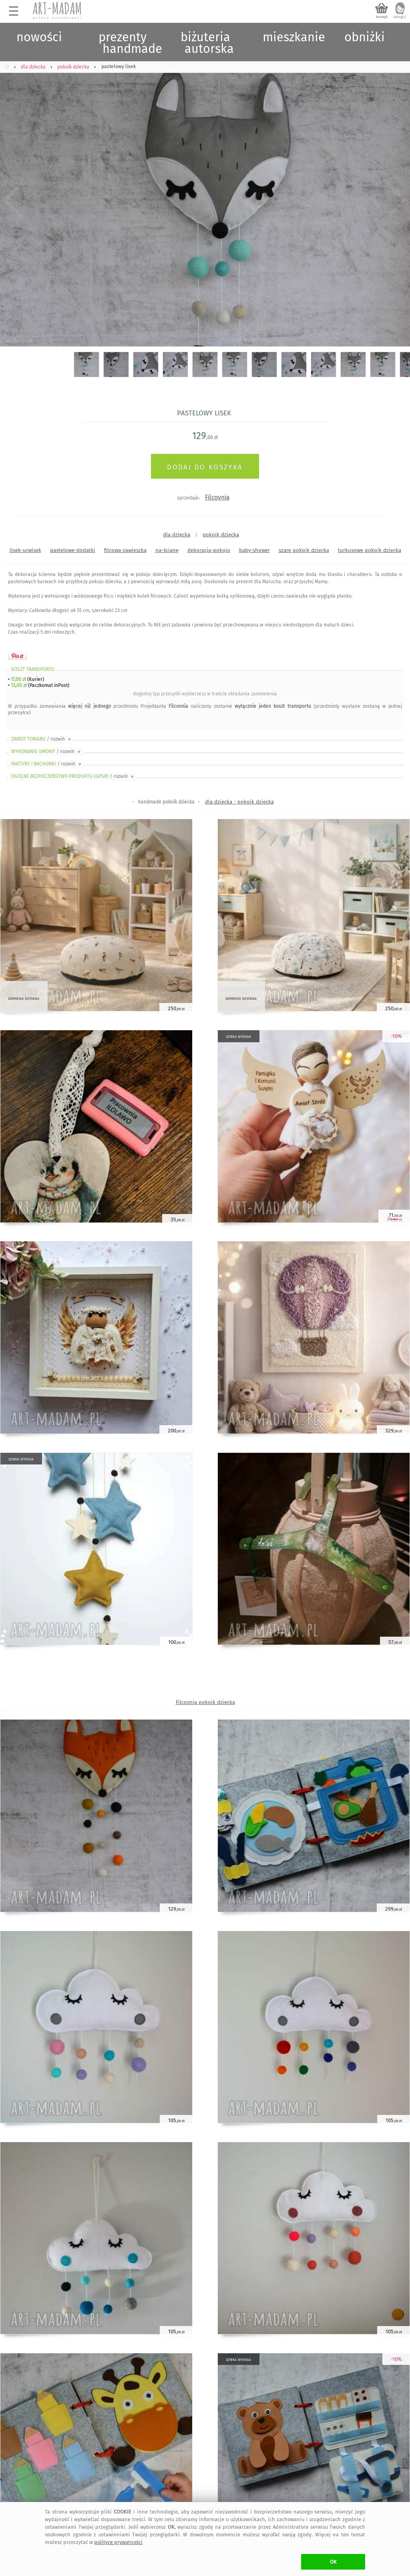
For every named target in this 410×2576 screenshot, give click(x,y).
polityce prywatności (118, 2542)
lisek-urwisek (25, 550)
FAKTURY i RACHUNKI (46, 764)
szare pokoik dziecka (304, 550)
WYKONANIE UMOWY (46, 751)
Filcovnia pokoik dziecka (205, 1702)
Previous (13, 200)
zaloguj (399, 16)
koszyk (382, 16)
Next (397, 200)
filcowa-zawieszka (125, 550)
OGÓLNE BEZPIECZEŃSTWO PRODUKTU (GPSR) (73, 776)
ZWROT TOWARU (41, 739)
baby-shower (254, 550)
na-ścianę (167, 550)
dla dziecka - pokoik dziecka (239, 802)
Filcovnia (217, 497)
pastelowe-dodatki (72, 550)
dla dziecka (176, 535)
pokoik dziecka (221, 535)
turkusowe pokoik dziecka (369, 550)
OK (333, 2562)
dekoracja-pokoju (208, 550)
